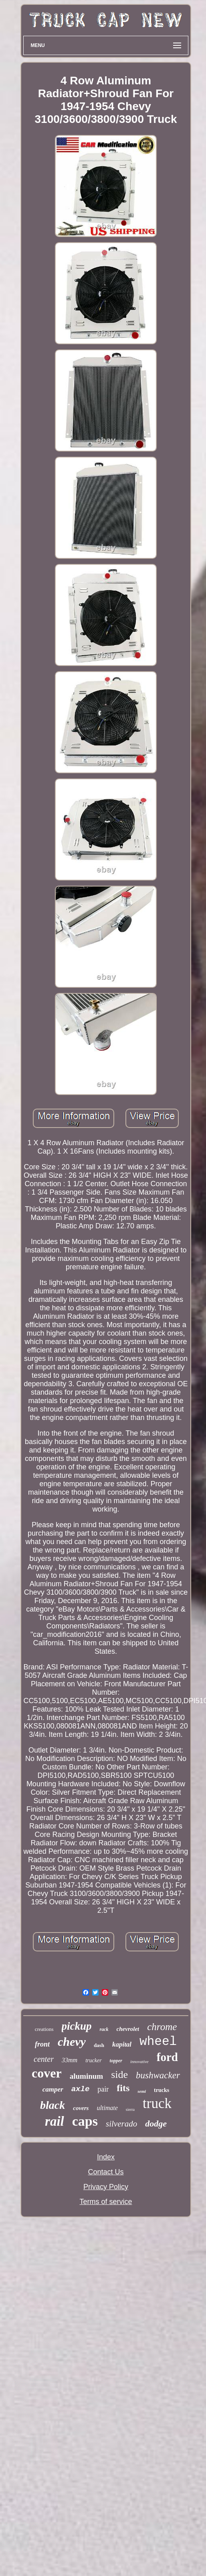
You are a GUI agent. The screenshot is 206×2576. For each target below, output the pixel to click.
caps (85, 2121)
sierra (130, 2109)
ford (167, 2057)
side (119, 2074)
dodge (156, 2123)
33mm (69, 2060)
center (44, 2059)
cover (47, 2073)
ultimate (107, 2107)
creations (44, 2029)
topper (116, 2060)
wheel (158, 2042)
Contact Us (105, 2172)
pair (103, 2089)
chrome (162, 2026)
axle (80, 2089)
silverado (121, 2124)
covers (81, 2108)
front (42, 2044)
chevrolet (128, 2029)
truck (157, 2103)
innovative (139, 2061)
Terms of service (105, 2202)
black (52, 2105)
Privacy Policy (105, 2187)
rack (104, 2029)
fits (123, 2088)
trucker (93, 2060)
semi (141, 2091)
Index (106, 2157)
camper (52, 2089)
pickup (77, 2026)
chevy (72, 2041)
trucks (161, 2090)
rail (54, 2121)
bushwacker (158, 2075)
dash (99, 2045)
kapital (121, 2044)
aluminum (86, 2076)
